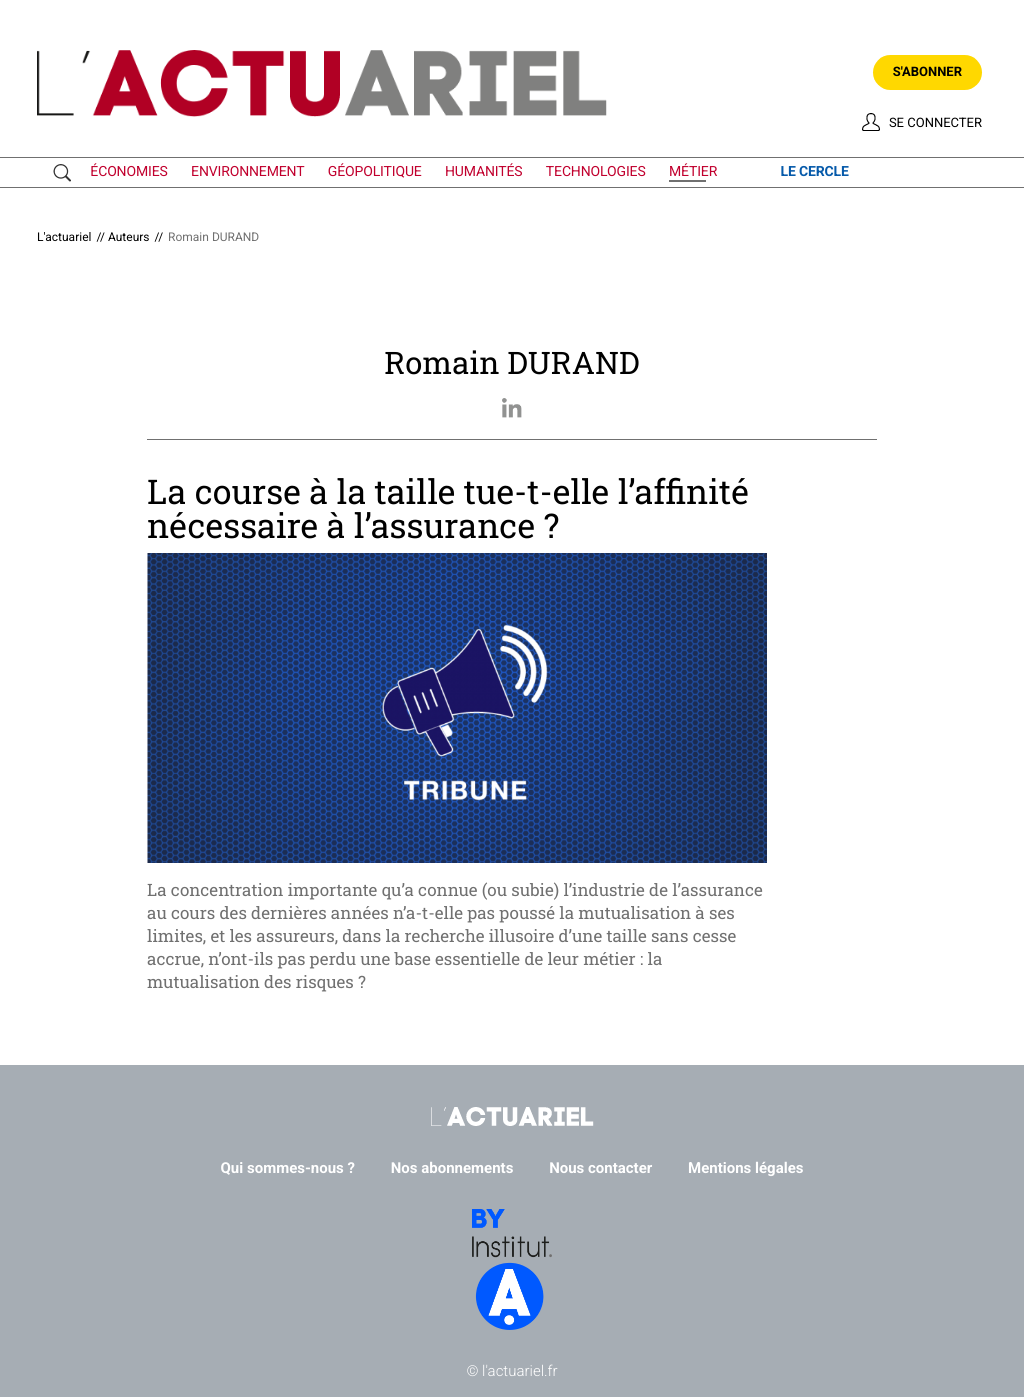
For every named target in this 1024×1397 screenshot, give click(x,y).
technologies (596, 172)
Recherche (67, 173)
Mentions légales (745, 1168)
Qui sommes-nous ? (288, 1168)
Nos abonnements (452, 1168)
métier (693, 172)
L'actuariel (64, 237)
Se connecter (935, 123)
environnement (247, 172)
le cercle (814, 172)
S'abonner (927, 72)
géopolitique (375, 172)
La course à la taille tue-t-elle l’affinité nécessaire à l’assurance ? (448, 508)
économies (128, 172)
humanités (484, 172)
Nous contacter (600, 1168)
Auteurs (129, 237)
